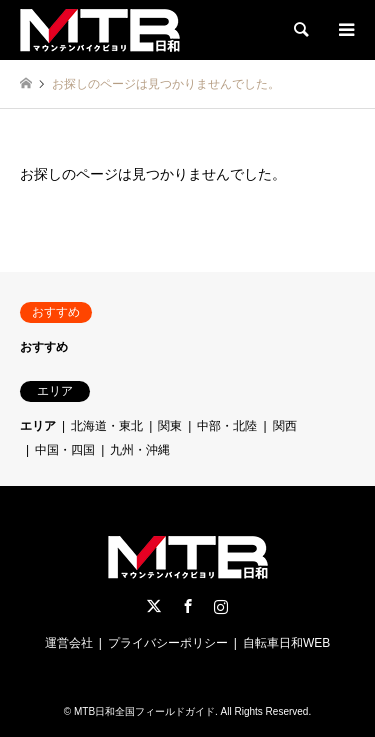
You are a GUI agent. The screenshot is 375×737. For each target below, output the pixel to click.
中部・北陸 (227, 426)
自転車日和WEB (286, 643)
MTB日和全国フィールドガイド (144, 711)
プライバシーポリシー (168, 643)
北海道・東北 (107, 426)
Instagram (221, 606)
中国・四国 (65, 450)
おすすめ (44, 347)
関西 (285, 426)
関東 (170, 426)
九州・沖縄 (140, 450)
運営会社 (69, 643)
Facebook (188, 606)
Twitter (154, 606)
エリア (38, 426)
